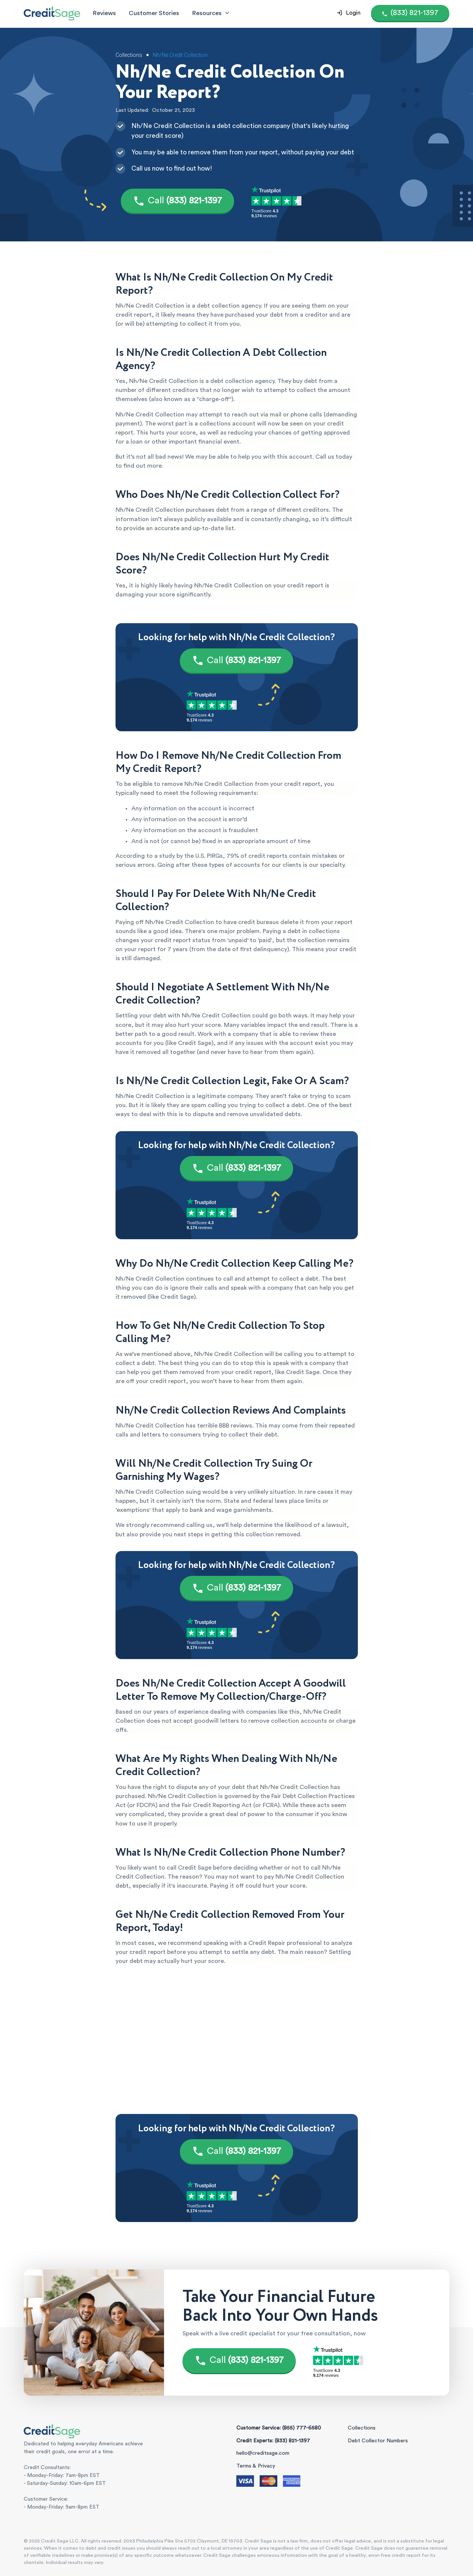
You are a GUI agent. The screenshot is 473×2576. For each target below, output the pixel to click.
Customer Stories (154, 13)
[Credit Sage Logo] (52, 13)
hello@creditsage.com (262, 2453)
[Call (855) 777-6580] (410, 13)
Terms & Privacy (255, 2466)
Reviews (104, 13)
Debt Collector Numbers (378, 2440)
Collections (362, 2428)
